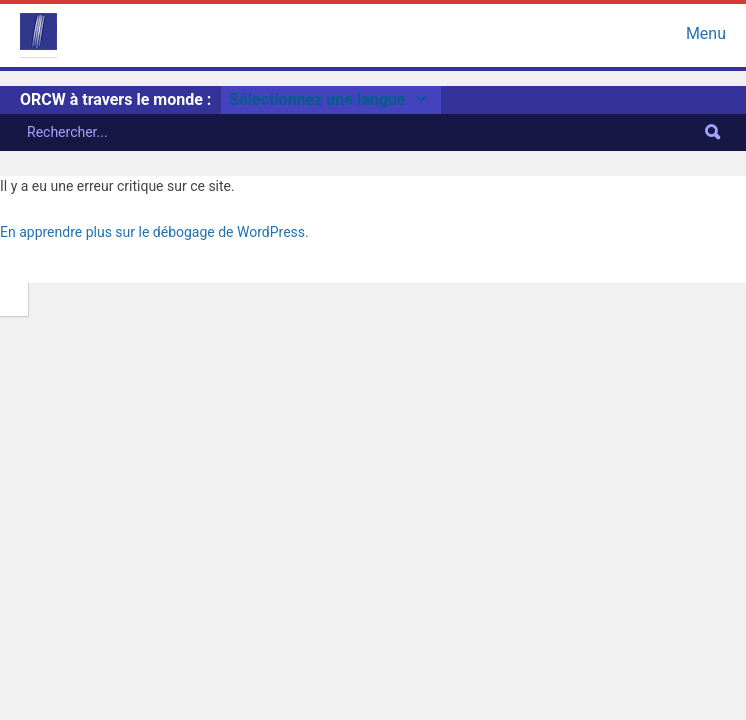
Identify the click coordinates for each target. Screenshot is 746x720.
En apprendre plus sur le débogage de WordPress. (154, 232)
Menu (706, 31)
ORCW (38, 31)
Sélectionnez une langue (331, 99)
